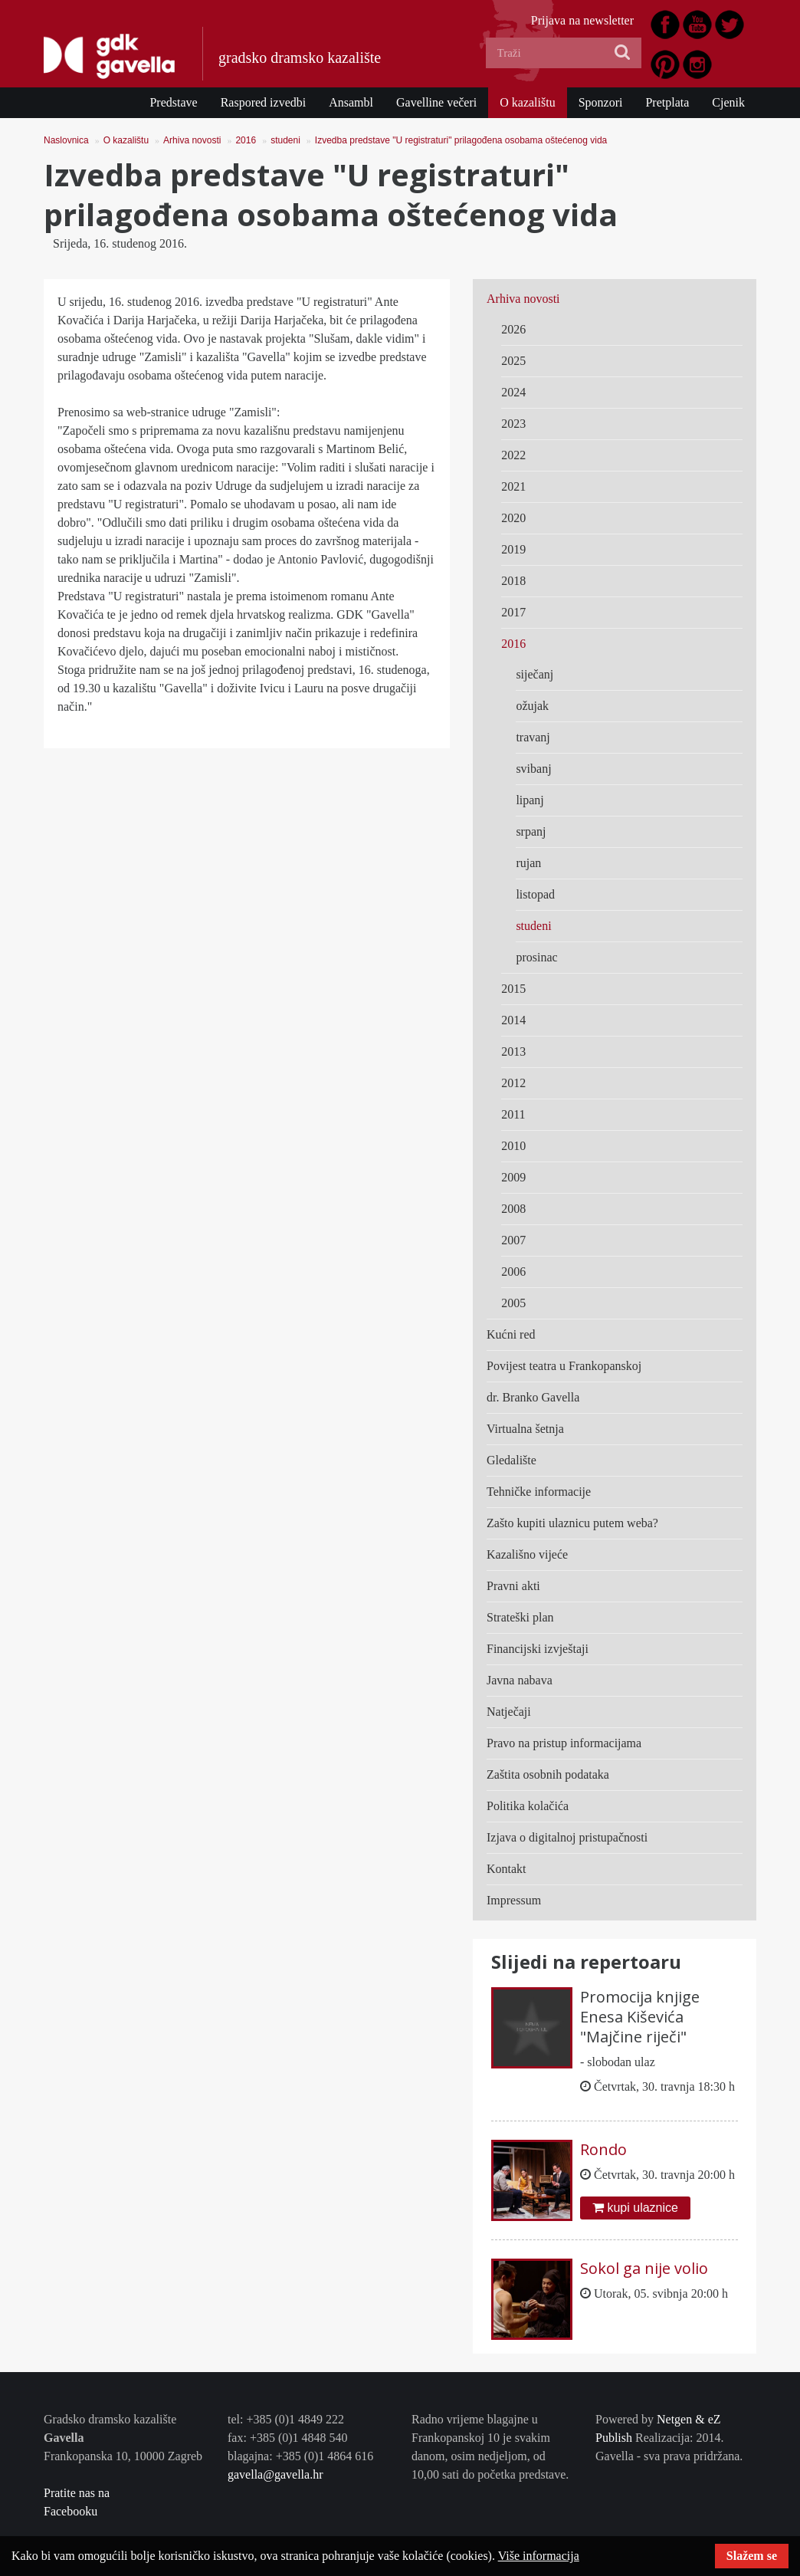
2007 (513, 1240)
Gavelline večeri (436, 102)
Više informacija (538, 2555)
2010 (513, 1145)
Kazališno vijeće (527, 1554)
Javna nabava (519, 1680)
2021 (513, 486)
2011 (513, 1114)
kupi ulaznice (635, 2207)
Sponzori (601, 102)
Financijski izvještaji (538, 1648)
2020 (513, 517)
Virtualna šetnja (525, 1428)
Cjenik (728, 102)
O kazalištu (527, 102)
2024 (513, 392)
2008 (513, 1208)
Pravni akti (513, 1585)
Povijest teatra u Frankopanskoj (564, 1365)
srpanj (531, 831)
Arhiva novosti (192, 140)
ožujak (532, 705)
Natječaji (509, 1711)
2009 (513, 1177)
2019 (513, 549)
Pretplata (667, 102)
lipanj (529, 800)
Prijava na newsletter (582, 20)
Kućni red (511, 1334)
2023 (513, 423)
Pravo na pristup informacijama (564, 1743)
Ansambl (351, 102)
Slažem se (751, 2555)
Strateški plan (520, 1617)
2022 (513, 455)
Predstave (173, 102)
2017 (513, 612)
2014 (513, 1020)
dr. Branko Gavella (533, 1397)
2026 (513, 329)
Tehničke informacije (539, 1491)
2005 (513, 1302)
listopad (535, 894)
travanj (532, 737)
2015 (513, 988)
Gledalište (511, 1460)
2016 (245, 140)
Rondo (603, 2149)
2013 (513, 1051)
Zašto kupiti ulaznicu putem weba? (572, 1523)
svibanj (533, 768)
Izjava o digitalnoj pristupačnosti (567, 1837)
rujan (528, 862)
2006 (513, 1271)
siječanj (534, 674)
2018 (513, 580)
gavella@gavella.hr (275, 2474)
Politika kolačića (528, 1805)
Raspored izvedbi (264, 102)
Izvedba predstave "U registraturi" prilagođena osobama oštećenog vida (461, 140)
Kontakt (506, 1868)
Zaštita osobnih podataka (548, 1774)
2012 (513, 1082)
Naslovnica (66, 140)
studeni (285, 140)
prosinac (536, 957)
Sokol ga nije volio (644, 2268)
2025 (513, 360)
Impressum (514, 1900)
